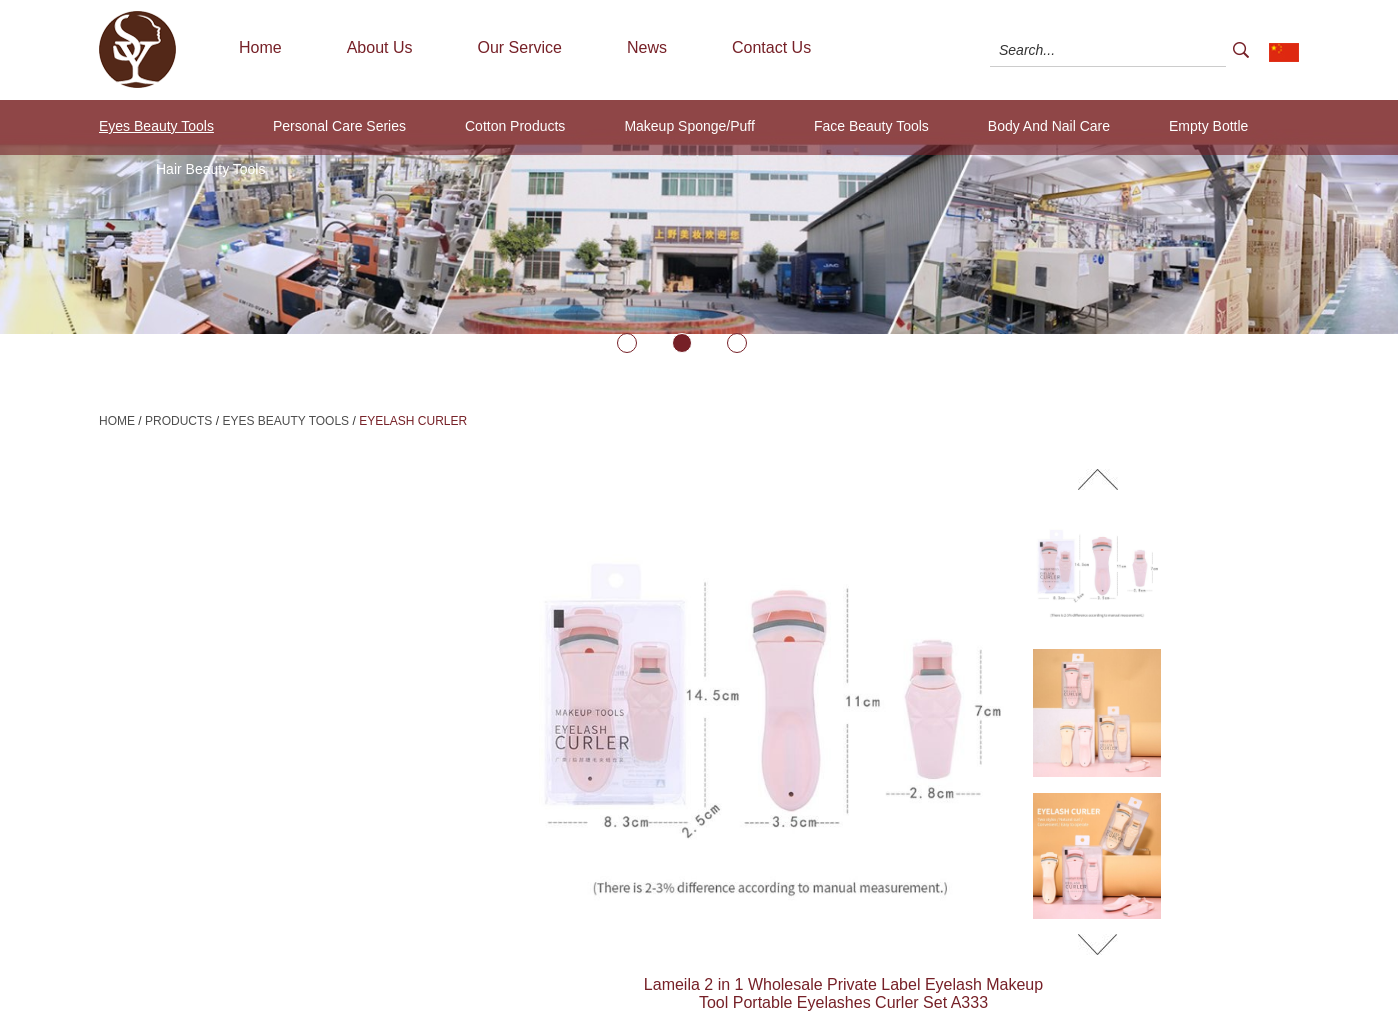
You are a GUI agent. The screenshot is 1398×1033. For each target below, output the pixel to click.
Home (260, 47)
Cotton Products (515, 126)
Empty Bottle (1208, 126)
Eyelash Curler (413, 421)
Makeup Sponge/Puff (689, 126)
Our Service (520, 47)
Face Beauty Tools (871, 126)
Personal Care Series (339, 126)
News (647, 47)
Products (178, 421)
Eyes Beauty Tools (156, 126)
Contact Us (771, 47)
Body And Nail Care (1049, 126)
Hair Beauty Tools (210, 169)
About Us (380, 47)
